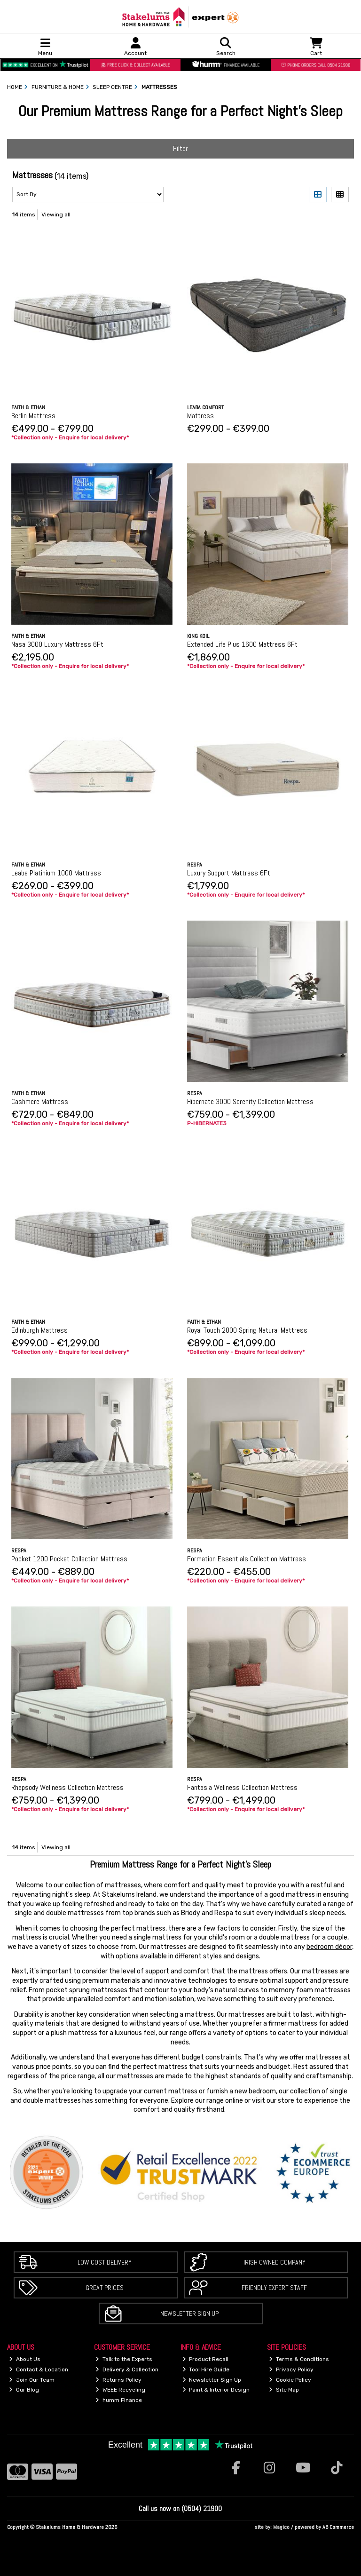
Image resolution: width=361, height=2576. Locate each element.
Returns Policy (118, 2380)
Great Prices (105, 2287)
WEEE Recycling (120, 2389)
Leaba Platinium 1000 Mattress (56, 873)
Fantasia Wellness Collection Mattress (242, 1787)
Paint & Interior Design (216, 2389)
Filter (180, 148)
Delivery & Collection (126, 2369)
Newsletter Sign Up (189, 2313)
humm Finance (118, 2400)
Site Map (284, 2389)
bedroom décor (329, 1947)
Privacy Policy (291, 2369)
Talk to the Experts (123, 2359)
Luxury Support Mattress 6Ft (228, 873)
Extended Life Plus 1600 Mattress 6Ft (242, 644)
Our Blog (24, 2389)
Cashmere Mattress (39, 1101)
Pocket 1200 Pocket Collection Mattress (69, 1559)
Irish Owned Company (274, 2262)
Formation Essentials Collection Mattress (246, 1559)
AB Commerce (338, 2527)
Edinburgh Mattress (39, 1330)
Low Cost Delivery (105, 2262)
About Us (24, 2359)
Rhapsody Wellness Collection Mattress (67, 1787)
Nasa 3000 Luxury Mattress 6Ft (57, 644)
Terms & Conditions (299, 2359)
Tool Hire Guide (206, 2369)
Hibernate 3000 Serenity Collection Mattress (250, 1101)
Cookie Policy (290, 2380)
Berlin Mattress (33, 416)
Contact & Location (38, 2369)
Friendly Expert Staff (274, 2287)
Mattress (200, 416)
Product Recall (205, 2359)
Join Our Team (32, 2380)
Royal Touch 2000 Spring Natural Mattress (247, 1330)
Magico (281, 2527)
